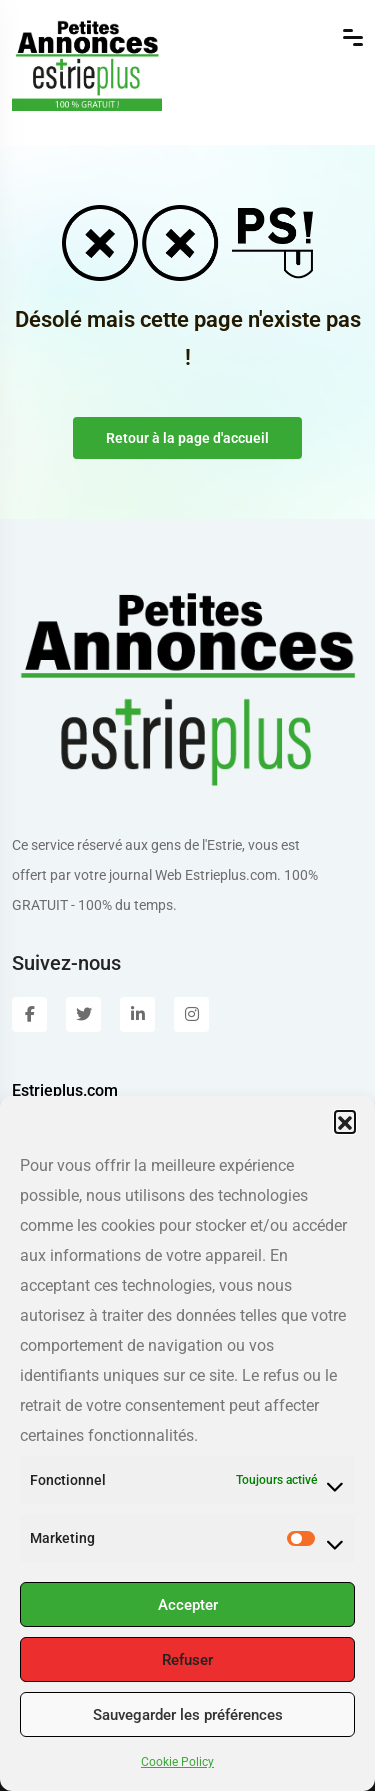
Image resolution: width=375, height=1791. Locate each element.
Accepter (188, 1605)
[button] (345, 1121)
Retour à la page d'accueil (187, 438)
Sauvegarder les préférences (188, 1715)
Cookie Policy (177, 1762)
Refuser (187, 1660)
